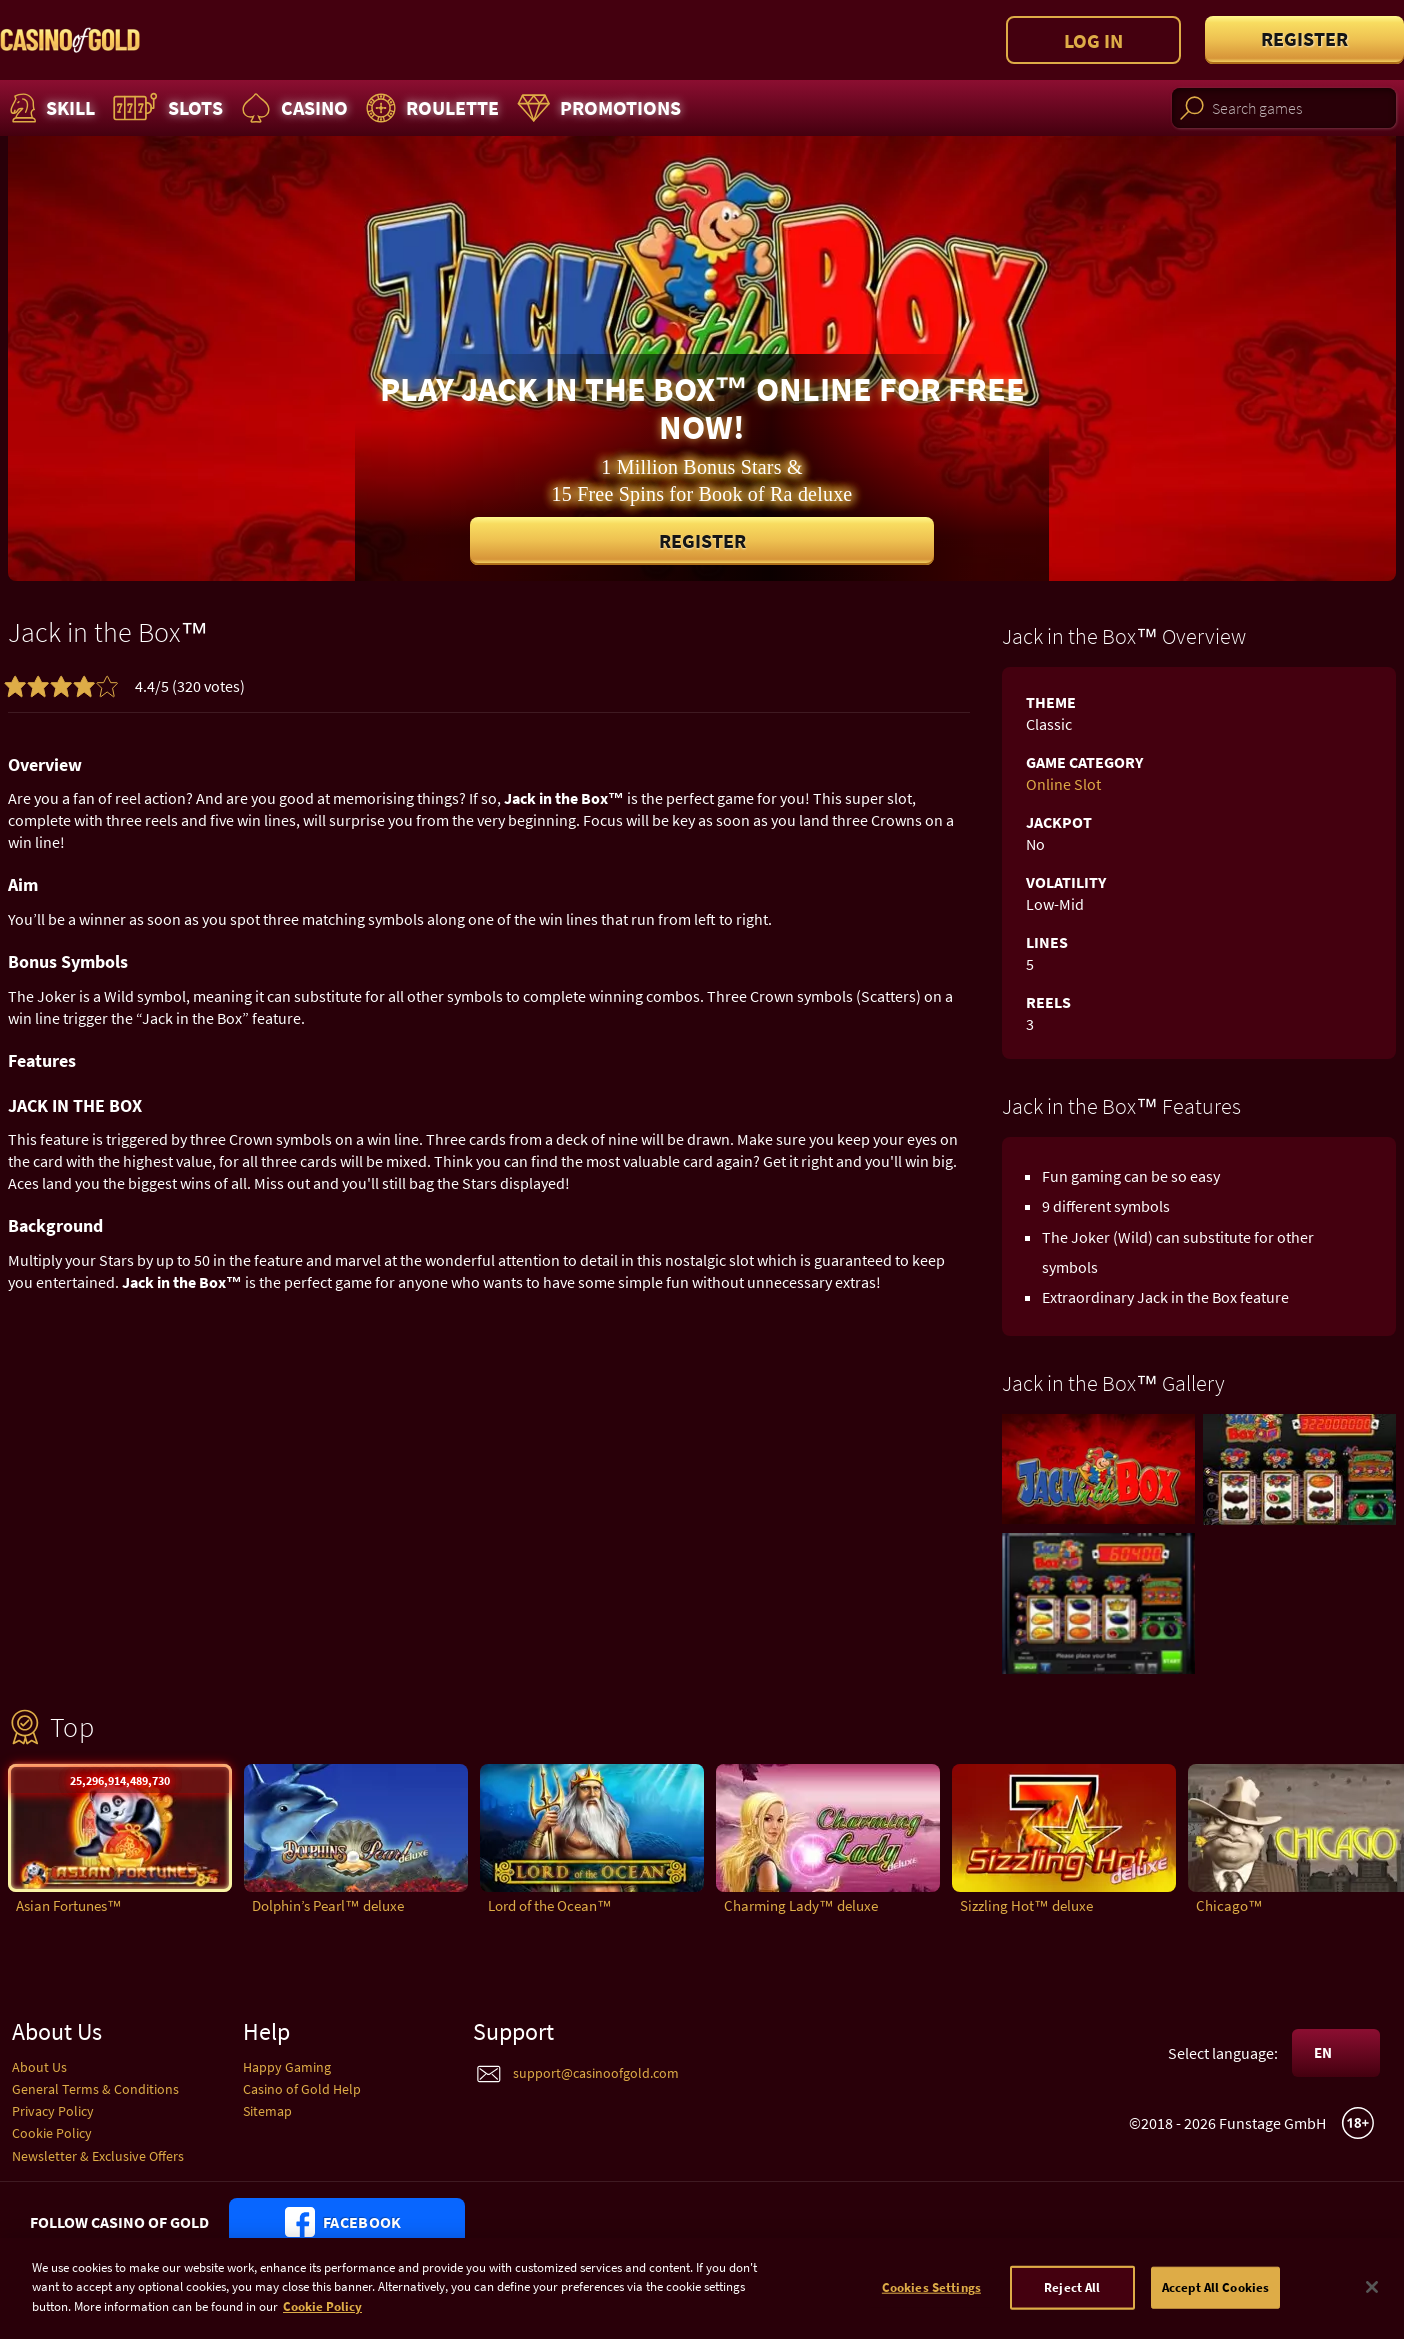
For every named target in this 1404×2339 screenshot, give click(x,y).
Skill (50, 108)
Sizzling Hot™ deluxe (1026, 1905)
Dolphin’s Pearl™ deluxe (328, 1905)
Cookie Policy (52, 2133)
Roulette (430, 108)
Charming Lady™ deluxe (801, 1905)
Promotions (596, 108)
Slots (165, 108)
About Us (39, 2067)
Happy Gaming (287, 2067)
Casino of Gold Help (302, 2089)
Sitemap (267, 2111)
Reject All (1072, 2296)
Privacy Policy (53, 2111)
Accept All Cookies (1215, 2296)
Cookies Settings (931, 2296)
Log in (1093, 40)
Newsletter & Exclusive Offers (98, 2156)
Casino (292, 108)
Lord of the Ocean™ (550, 1905)
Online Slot (1063, 784)
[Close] (1372, 2297)
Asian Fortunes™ (69, 1905)
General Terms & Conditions (95, 2089)
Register (1304, 38)
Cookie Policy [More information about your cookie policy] (322, 2316)
